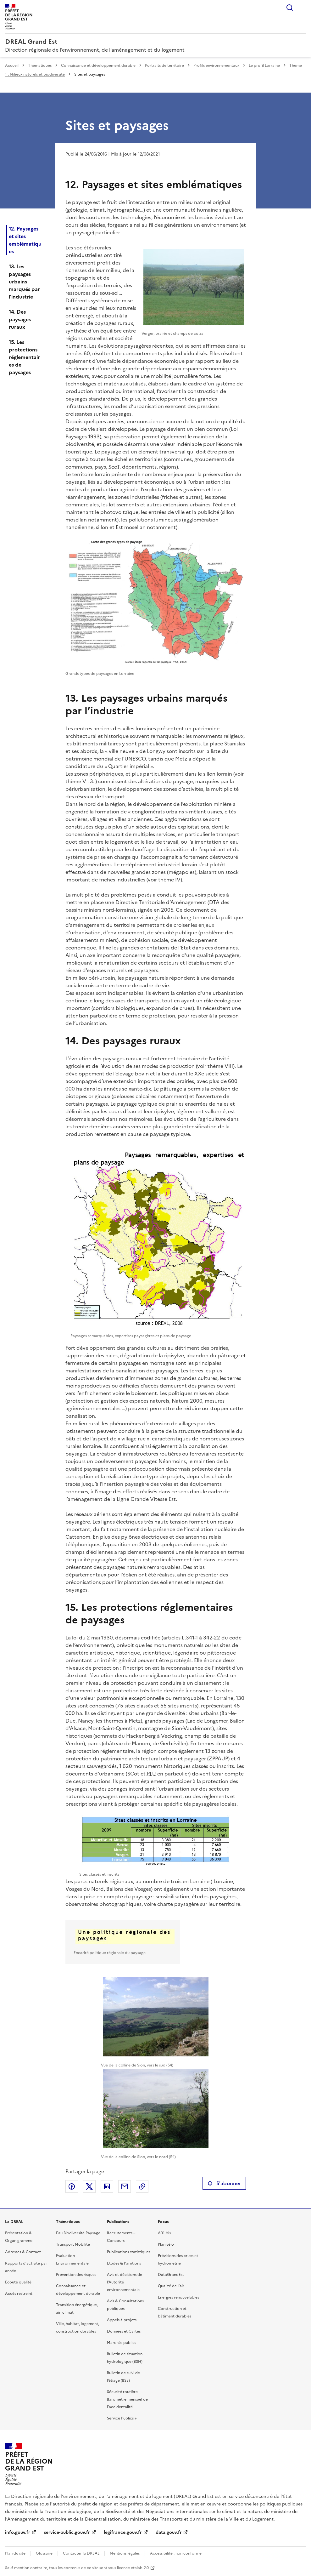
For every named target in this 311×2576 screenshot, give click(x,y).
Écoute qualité (18, 2282)
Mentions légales (125, 2553)
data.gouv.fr (169, 2532)
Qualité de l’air (171, 2286)
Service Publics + (122, 2418)
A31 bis (164, 2233)
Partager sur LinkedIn (107, 2186)
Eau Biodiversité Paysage (78, 2233)
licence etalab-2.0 (133, 2568)
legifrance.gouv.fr (123, 2532)
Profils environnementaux (216, 65)
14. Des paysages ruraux (20, 319)
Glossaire (44, 2553)
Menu (302, 7)
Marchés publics (121, 2342)
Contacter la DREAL (81, 2553)
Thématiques (40, 65)
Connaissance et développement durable (98, 65)
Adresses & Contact (23, 2252)
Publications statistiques (128, 2252)
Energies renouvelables (178, 2297)
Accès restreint (18, 2293)
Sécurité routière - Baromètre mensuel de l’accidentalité (127, 2399)
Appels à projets (121, 2320)
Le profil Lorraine (264, 65)
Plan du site (15, 2553)
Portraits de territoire (164, 65)
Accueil (12, 65)
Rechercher (289, 7)
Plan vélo (166, 2244)
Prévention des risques (76, 2274)
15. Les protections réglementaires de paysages (24, 357)
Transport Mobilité (73, 2244)
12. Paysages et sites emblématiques (25, 240)
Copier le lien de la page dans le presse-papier (142, 2186)
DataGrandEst (171, 2274)
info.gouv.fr (17, 2532)
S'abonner (224, 2183)
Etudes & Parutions (124, 2263)
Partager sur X (89, 2186)
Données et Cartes (124, 2331)
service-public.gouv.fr (67, 2532)
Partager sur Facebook (71, 2186)
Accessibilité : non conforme (176, 2553)
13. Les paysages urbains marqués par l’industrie (24, 281)
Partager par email (124, 2186)
